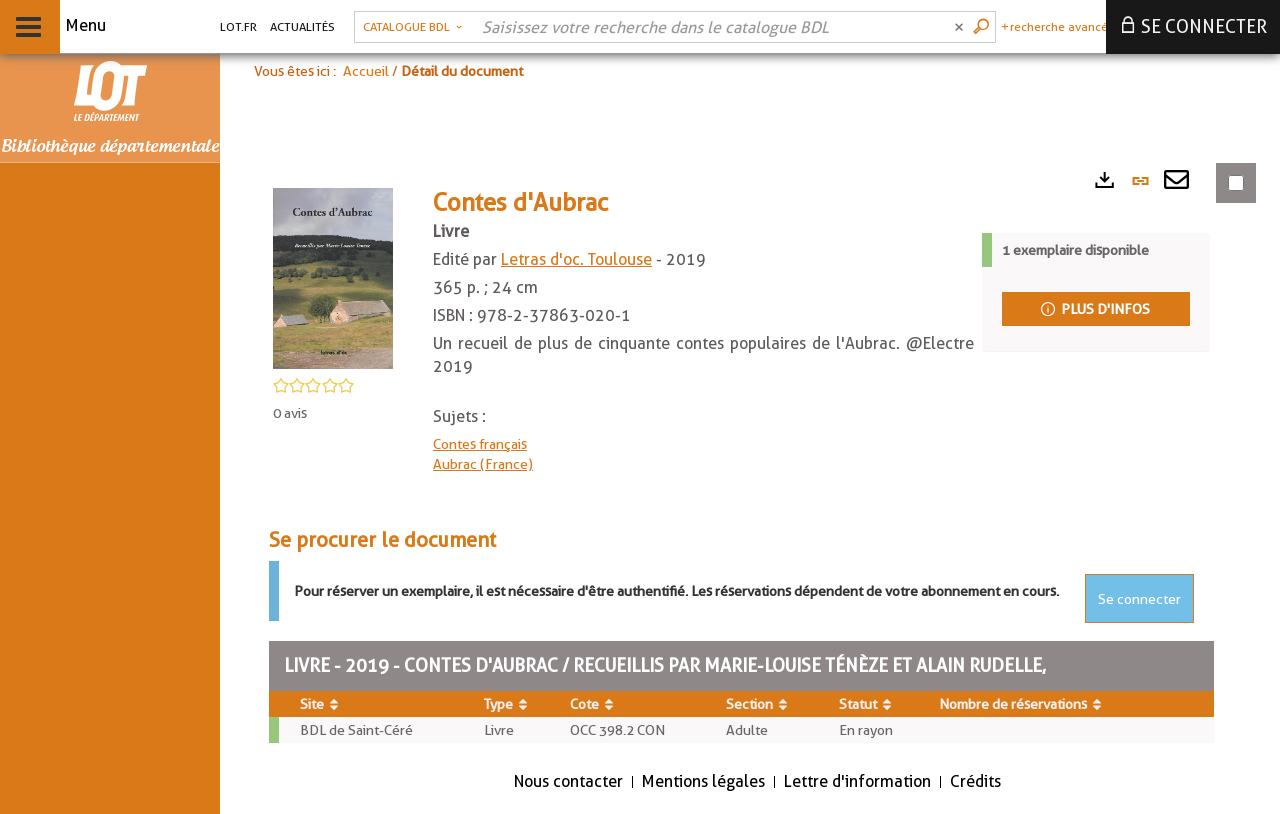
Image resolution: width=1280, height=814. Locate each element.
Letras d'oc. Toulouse (576, 259)
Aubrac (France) (483, 464)
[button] (412, 27)
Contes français (480, 444)
